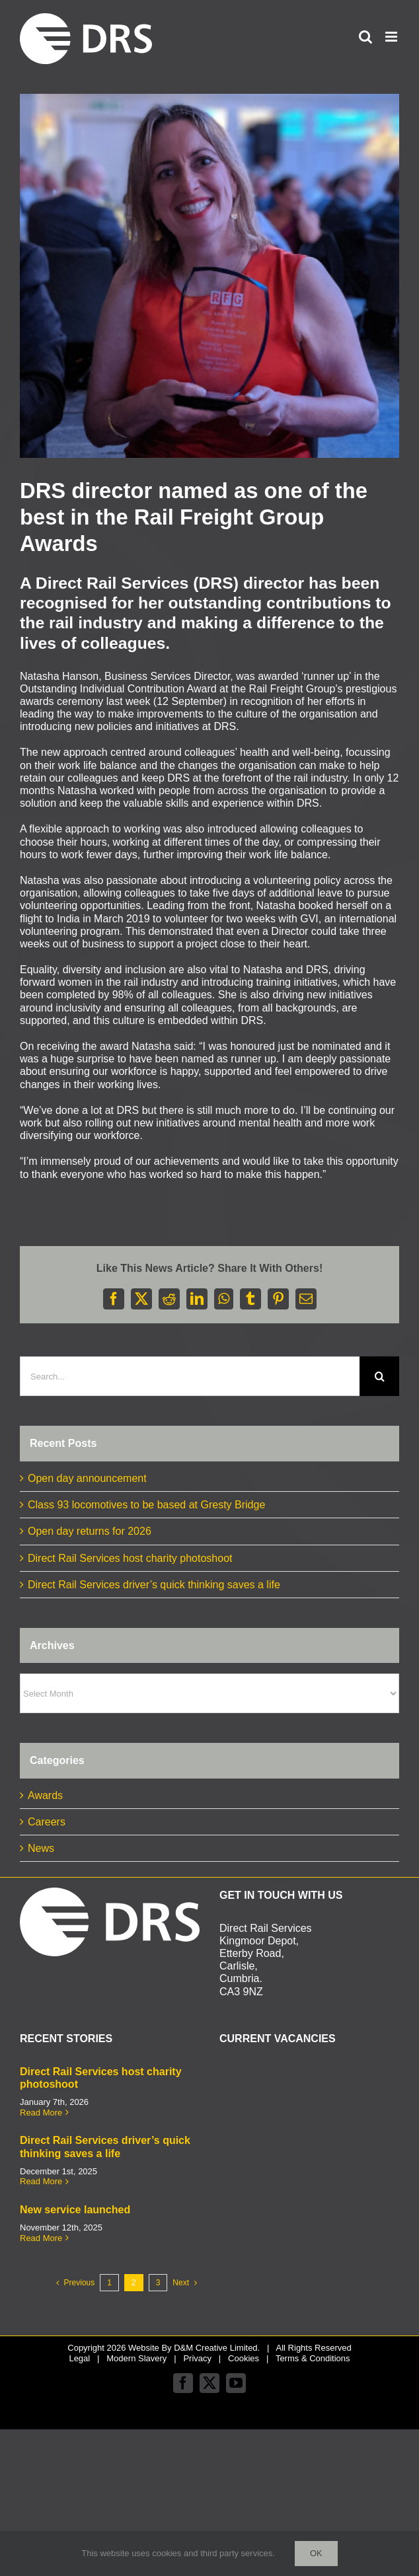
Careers (46, 1821)
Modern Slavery (136, 2358)
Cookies (243, 2358)
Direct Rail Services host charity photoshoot (130, 1558)
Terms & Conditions (313, 2358)
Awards (45, 1795)
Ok (316, 2553)
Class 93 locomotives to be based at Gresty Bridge (146, 1504)
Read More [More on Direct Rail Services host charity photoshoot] (41, 2112)
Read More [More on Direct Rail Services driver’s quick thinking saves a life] (41, 2181)
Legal (79, 2358)
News (41, 1848)
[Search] (379, 1376)
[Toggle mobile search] (365, 37)
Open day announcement (87, 1478)
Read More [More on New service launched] (41, 2238)
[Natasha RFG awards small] (209, 276)
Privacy (197, 2358)
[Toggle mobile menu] (392, 37)
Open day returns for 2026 (89, 1531)
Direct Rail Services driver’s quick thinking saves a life (154, 1584)
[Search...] (190, 1376)
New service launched (75, 2209)
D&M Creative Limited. (217, 2348)
